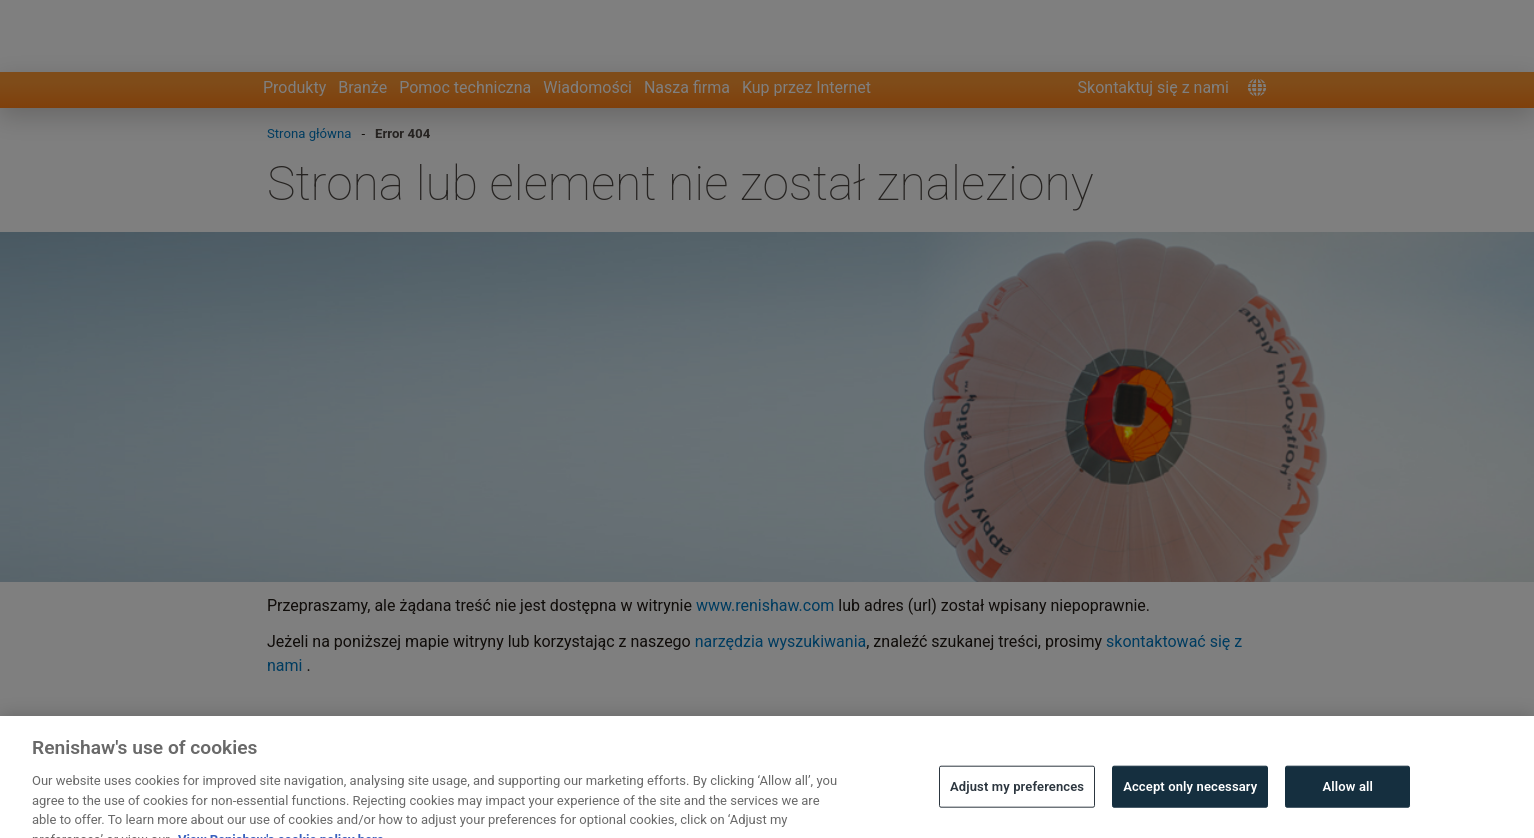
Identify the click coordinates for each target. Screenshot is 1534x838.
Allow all (1348, 807)
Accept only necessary (1190, 807)
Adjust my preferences (1017, 807)
